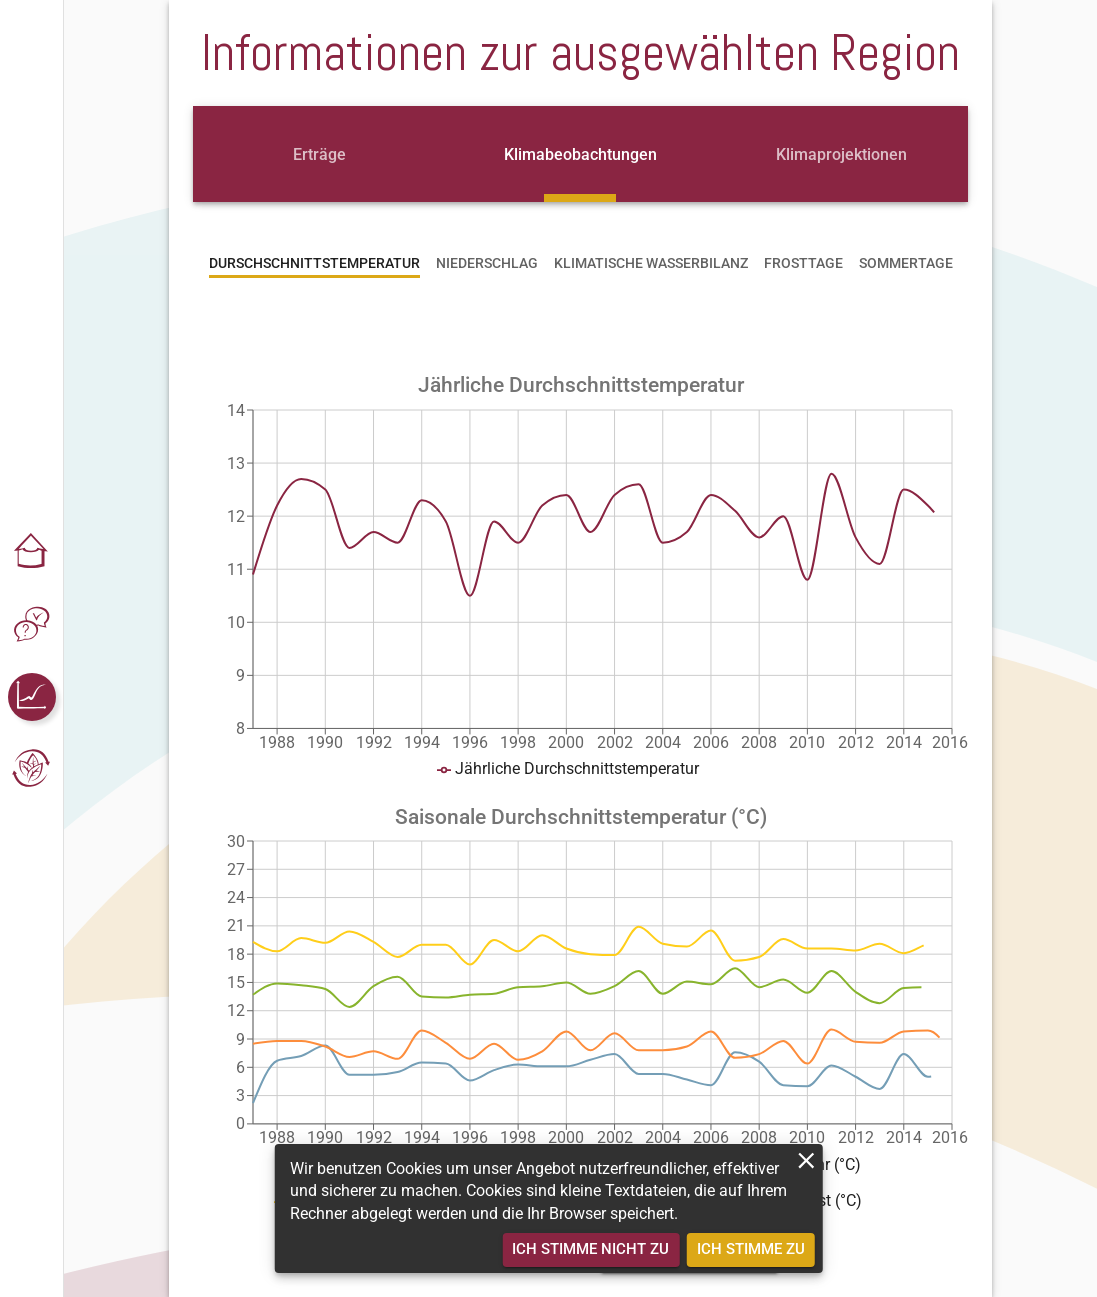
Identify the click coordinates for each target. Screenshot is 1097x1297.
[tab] (319, 154)
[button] (32, 553)
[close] (806, 1160)
